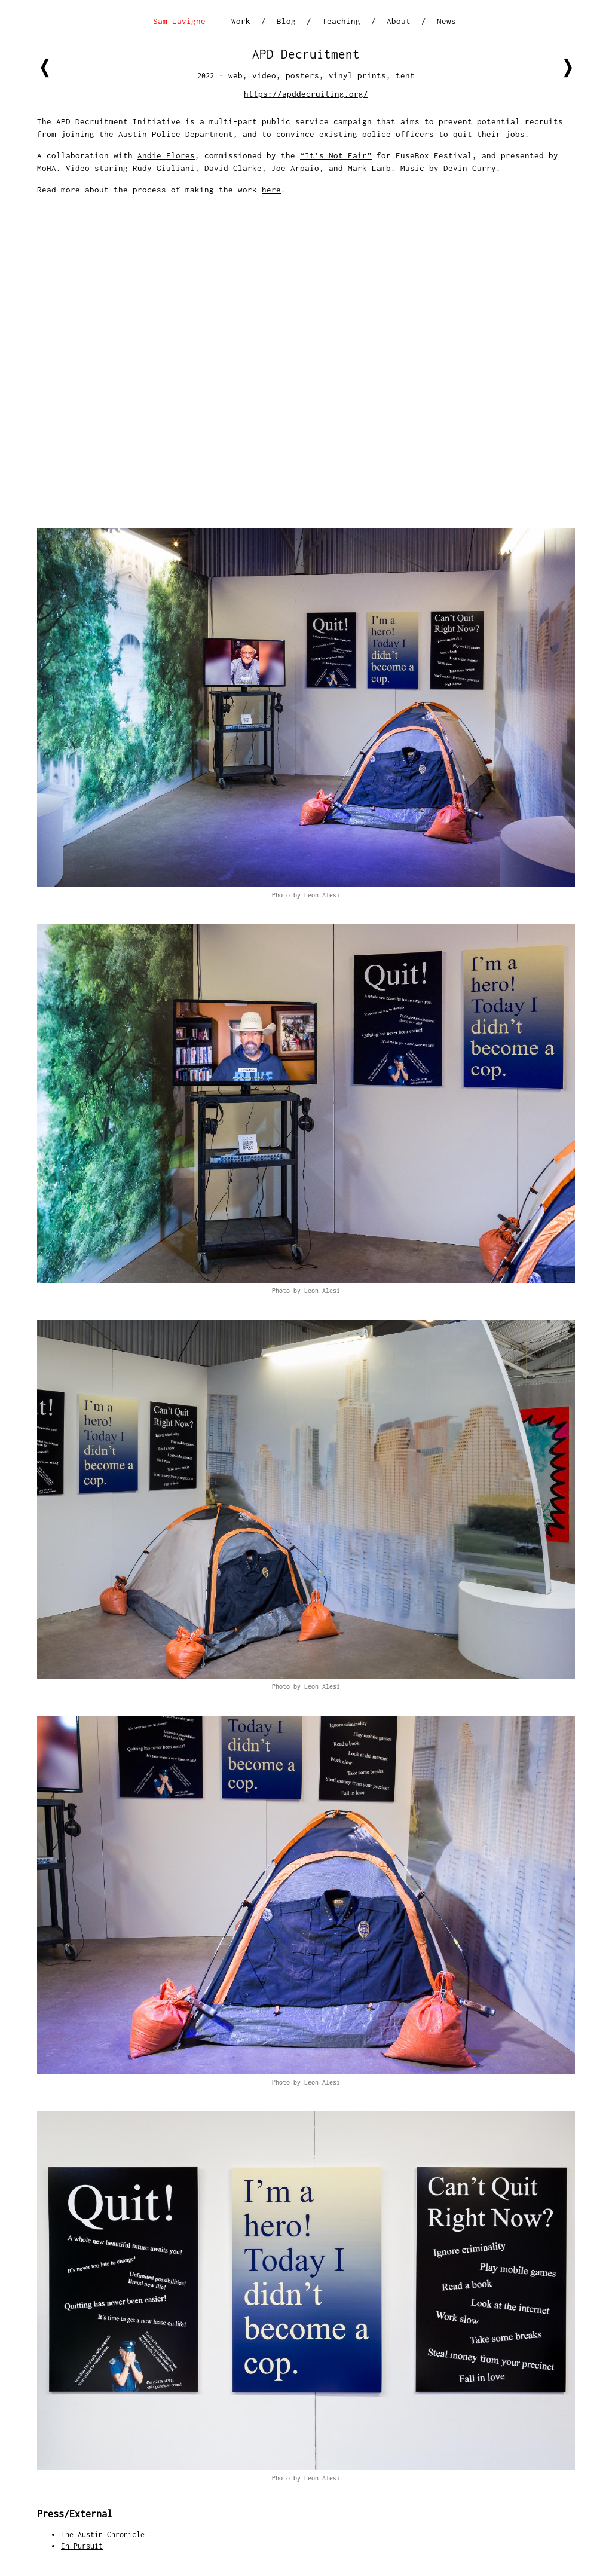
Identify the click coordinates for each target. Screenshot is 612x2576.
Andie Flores (166, 155)
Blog (286, 21)
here (271, 189)
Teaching (341, 21)
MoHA (46, 168)
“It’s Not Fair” (336, 155)
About (399, 21)
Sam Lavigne (179, 21)
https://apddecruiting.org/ (306, 94)
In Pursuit (82, 2545)
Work (240, 21)
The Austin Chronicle (103, 2534)
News (446, 21)
